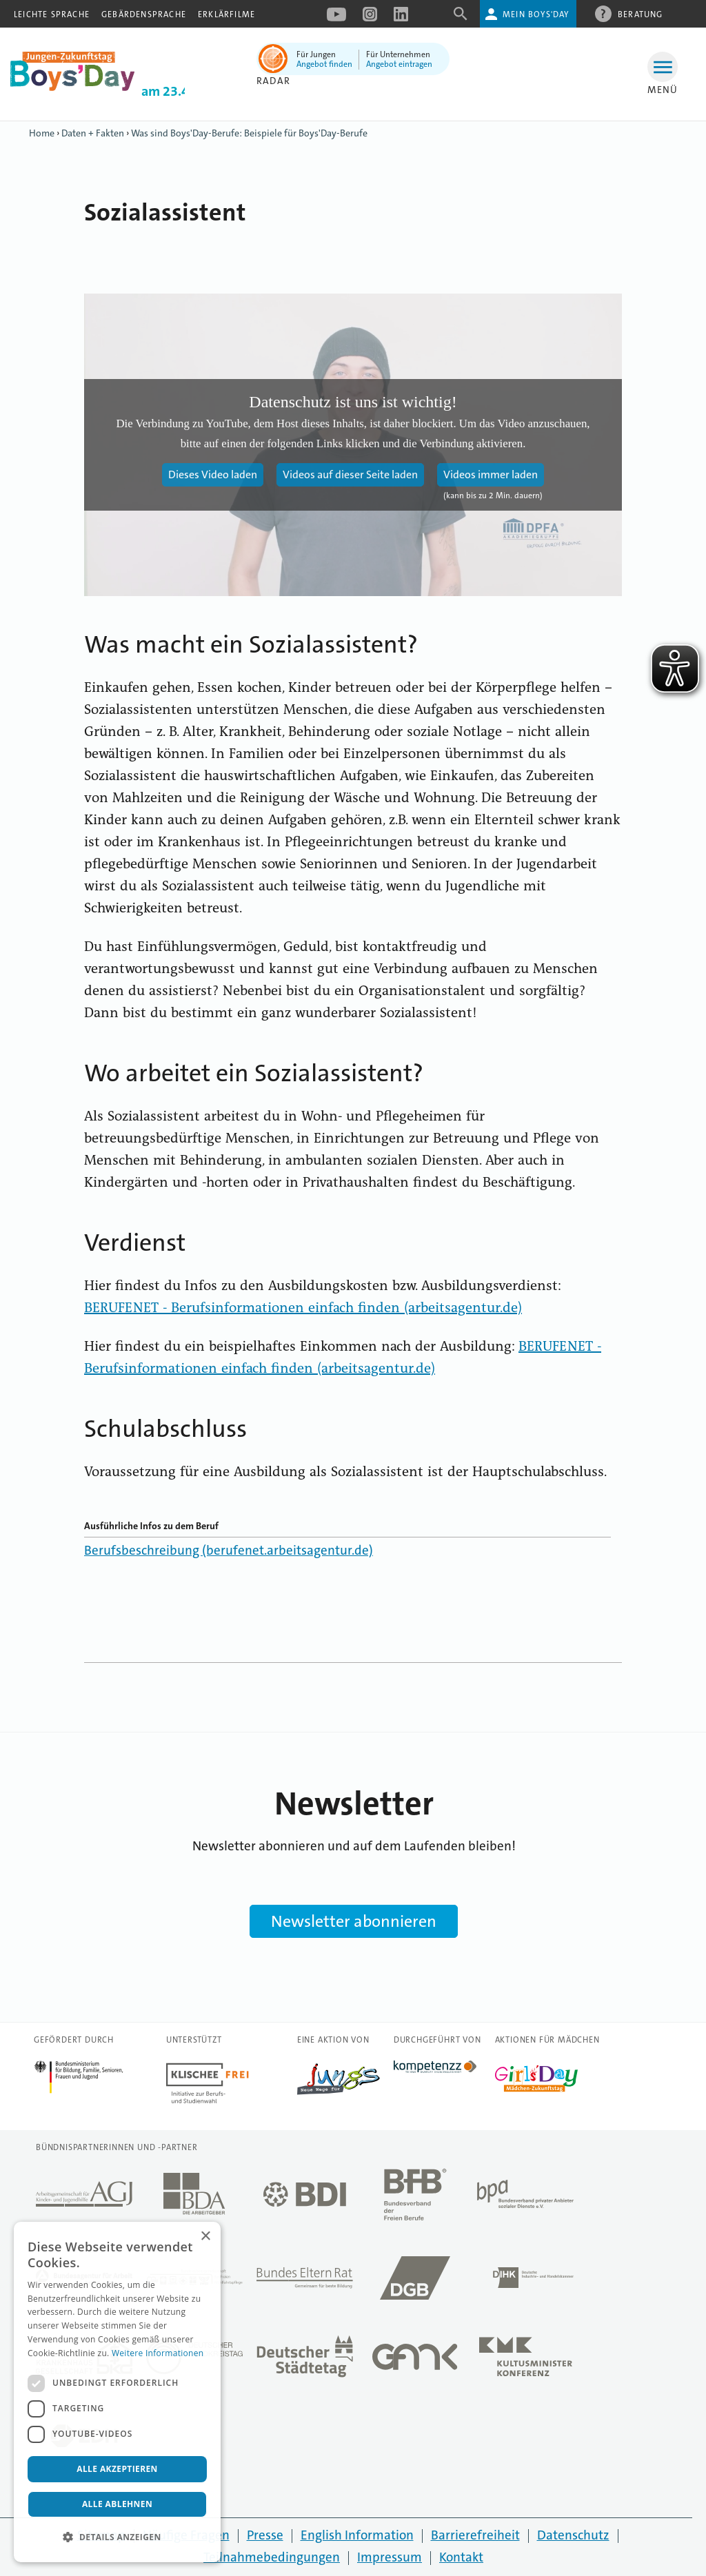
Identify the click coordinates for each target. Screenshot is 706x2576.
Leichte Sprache (52, 14)
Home (41, 133)
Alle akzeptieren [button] (117, 2469)
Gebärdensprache (143, 14)
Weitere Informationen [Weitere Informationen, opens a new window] (158, 2353)
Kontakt (461, 2557)
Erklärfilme (226, 14)
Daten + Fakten (92, 133)
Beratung (640, 14)
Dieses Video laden (212, 474)
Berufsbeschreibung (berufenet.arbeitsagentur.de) (228, 1550)
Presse (265, 2535)
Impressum (389, 2557)
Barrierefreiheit (475, 2535)
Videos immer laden (490, 474)
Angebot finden (324, 64)
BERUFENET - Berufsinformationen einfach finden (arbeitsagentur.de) (303, 1309)
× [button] (205, 2236)
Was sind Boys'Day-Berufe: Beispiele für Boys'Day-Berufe (249, 133)
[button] (117, 2537)
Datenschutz (573, 2535)
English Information (357, 2535)
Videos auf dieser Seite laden (350, 474)
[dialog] (117, 2392)
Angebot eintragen (399, 64)
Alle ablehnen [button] (117, 2504)
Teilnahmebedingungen (271, 2557)
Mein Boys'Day (536, 14)
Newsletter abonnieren (353, 1921)
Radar (273, 80)
